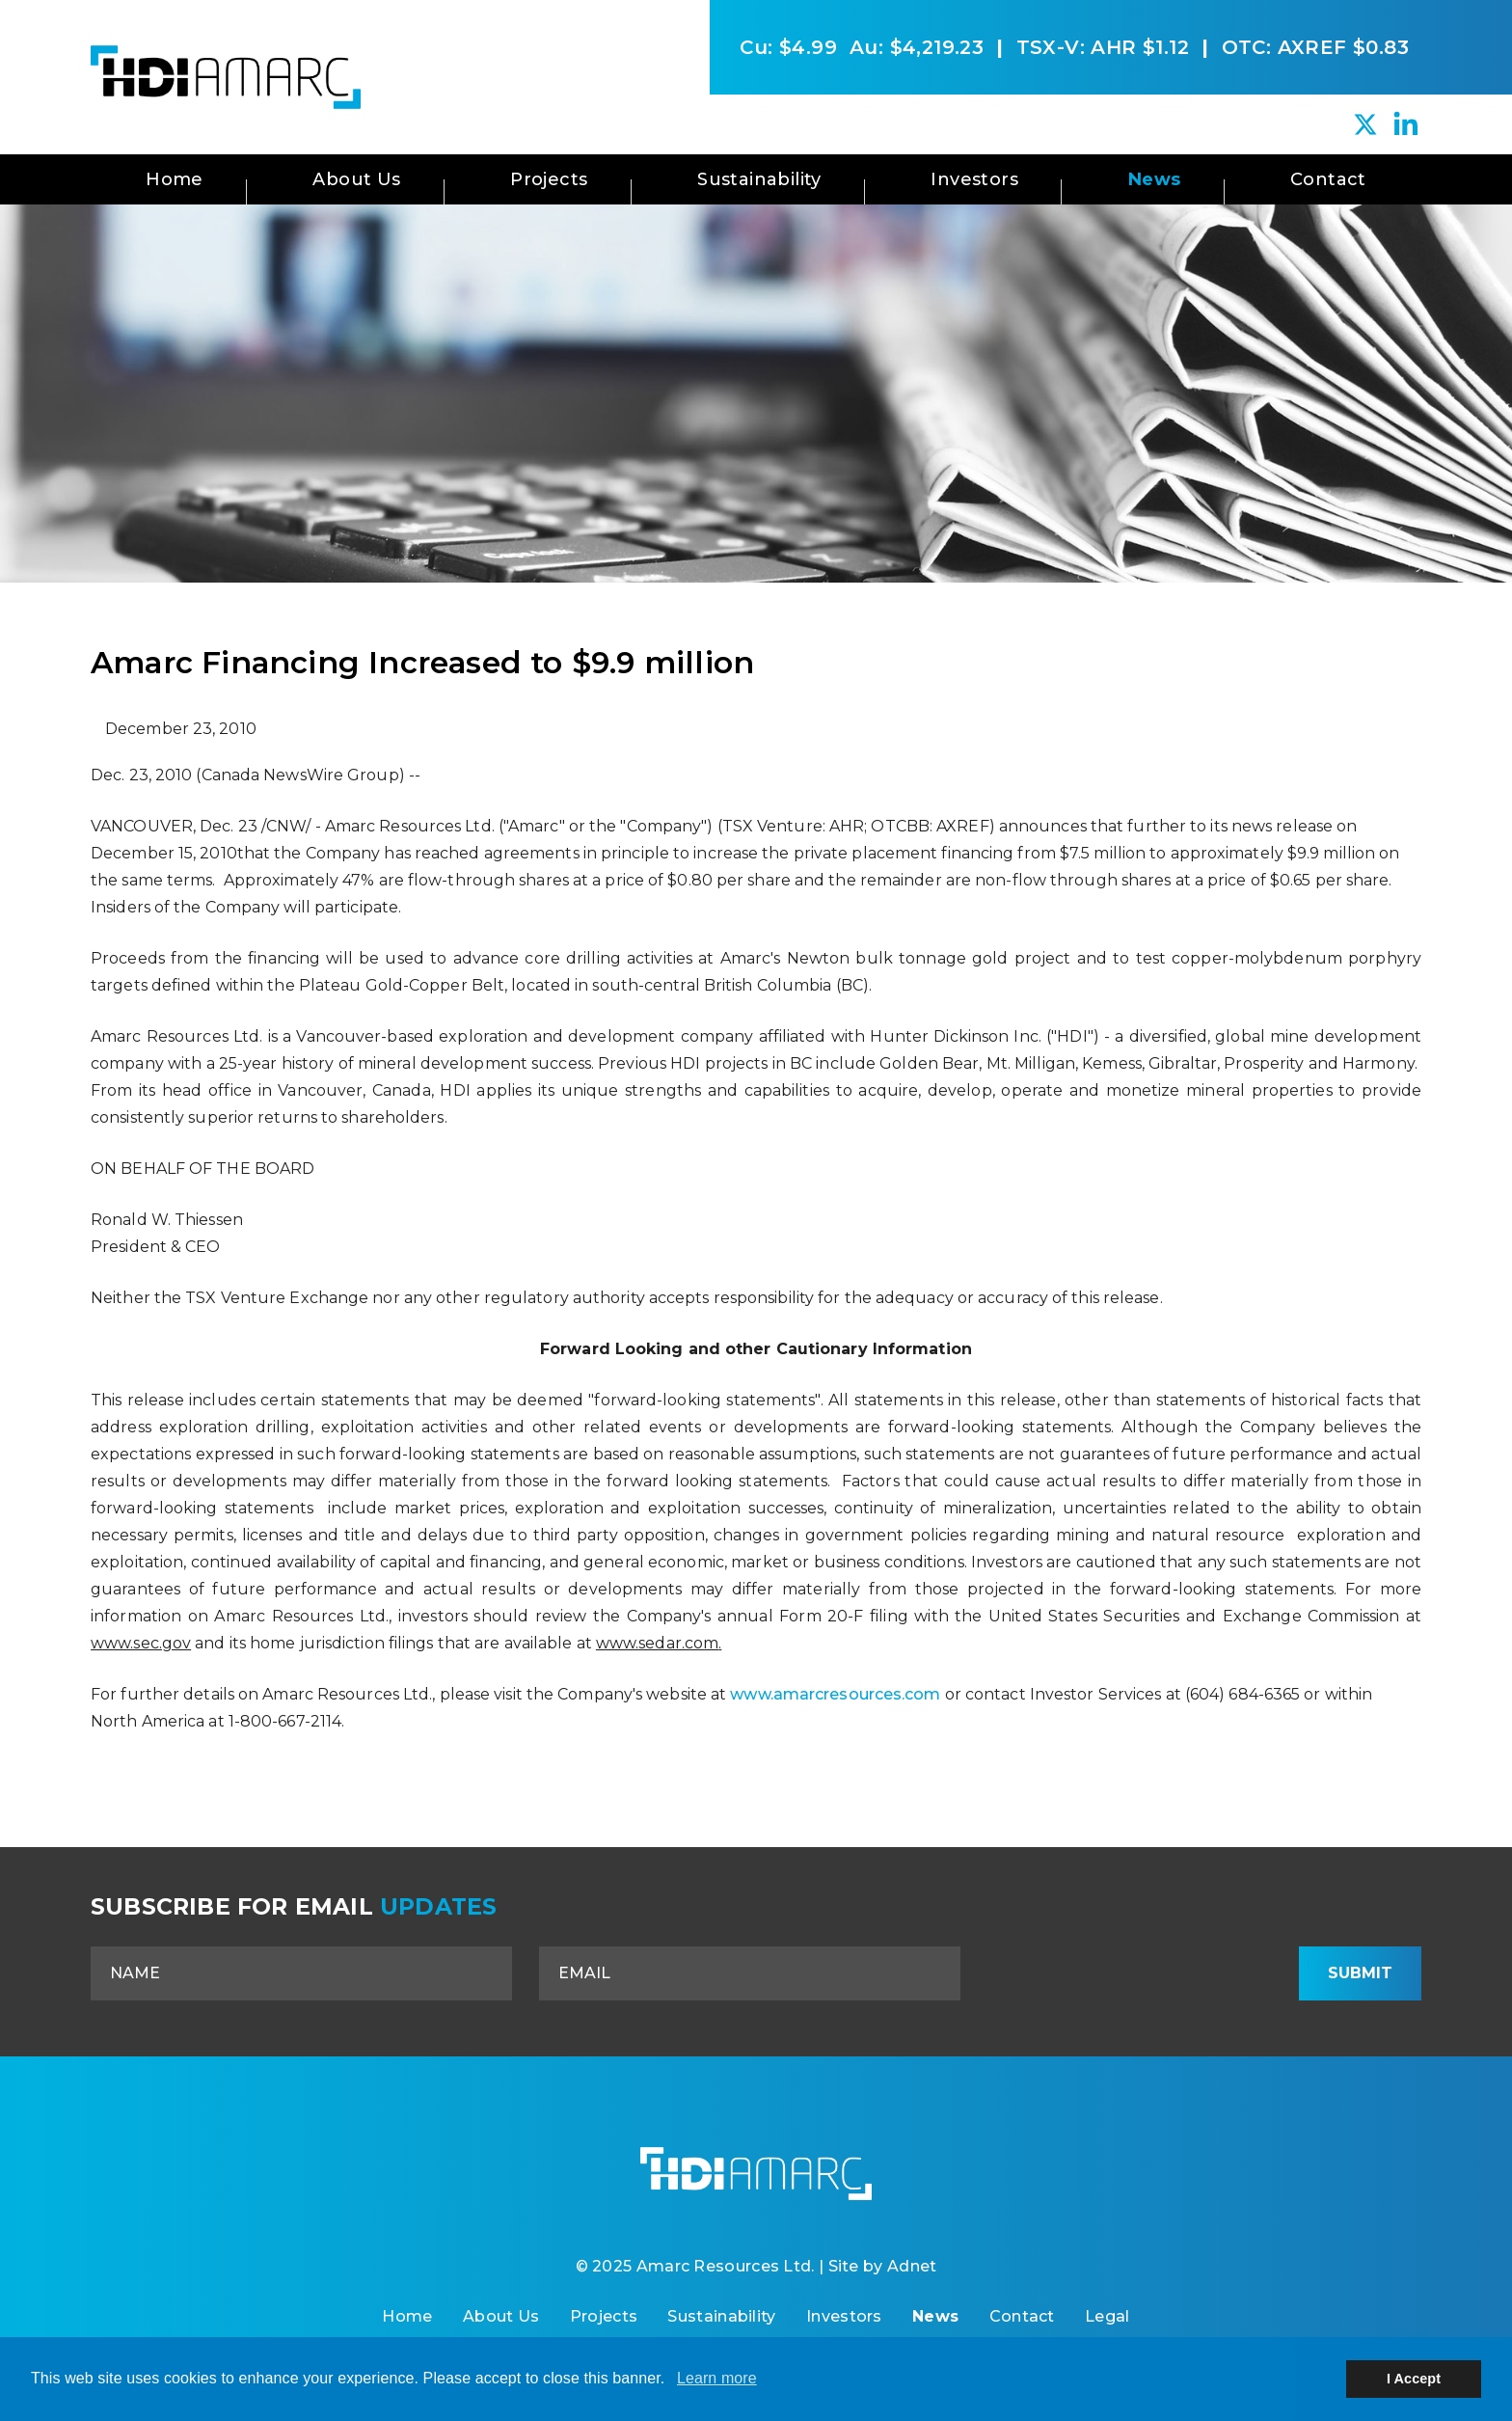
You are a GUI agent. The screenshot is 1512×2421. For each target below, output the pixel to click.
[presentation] (1133, 1973)
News (1154, 179)
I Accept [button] (1414, 2378)
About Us (356, 179)
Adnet (912, 2266)
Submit (1360, 1973)
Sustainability (759, 179)
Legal (1107, 2316)
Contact (1328, 179)
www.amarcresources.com (835, 1694)
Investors (974, 179)
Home (174, 179)
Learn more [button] (717, 2378)
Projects (548, 179)
